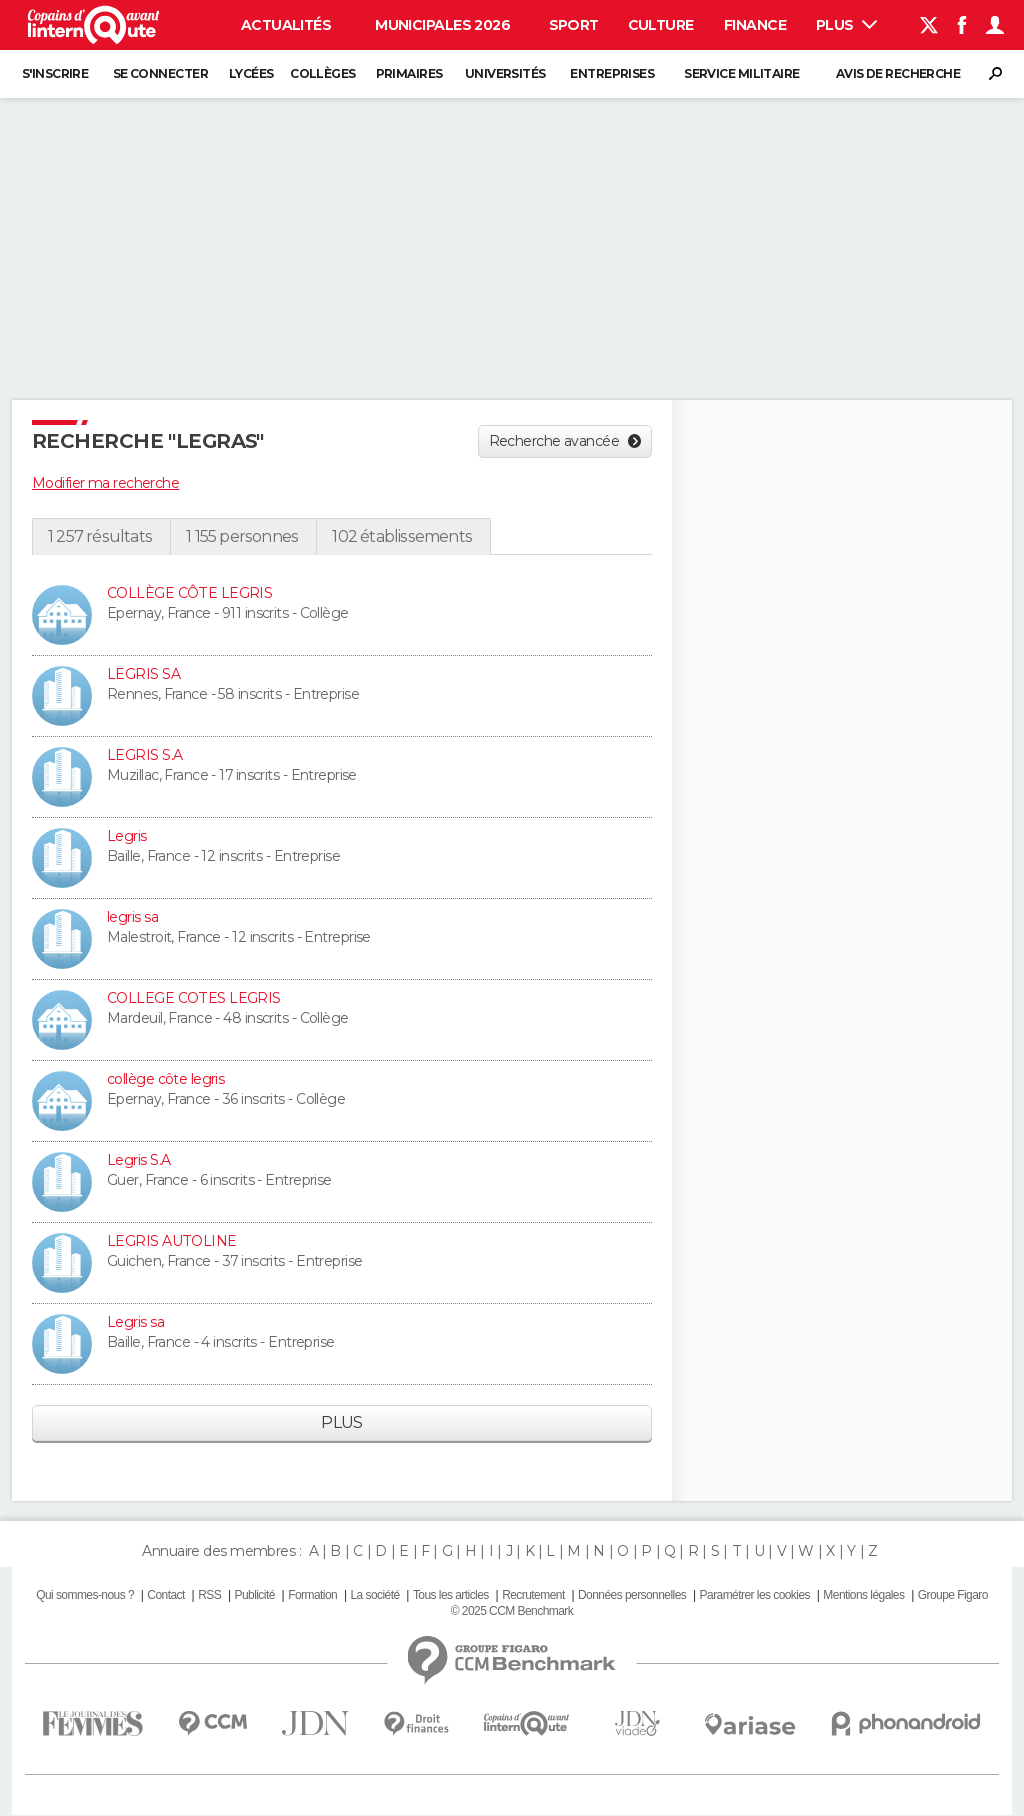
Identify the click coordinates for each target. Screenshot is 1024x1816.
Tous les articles (451, 1595)
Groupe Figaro (953, 1595)
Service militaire (741, 73)
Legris (127, 836)
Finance (755, 25)
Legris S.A (138, 1160)
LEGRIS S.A (144, 755)
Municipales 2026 (442, 25)
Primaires (409, 73)
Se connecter (160, 73)
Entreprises (612, 73)
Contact (165, 1595)
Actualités (286, 25)
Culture (661, 25)
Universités (505, 73)
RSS (209, 1595)
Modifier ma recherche (105, 483)
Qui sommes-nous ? (85, 1595)
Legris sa (135, 1322)
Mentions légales (863, 1595)
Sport (574, 25)
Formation (312, 1595)
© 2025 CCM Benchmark (512, 1611)
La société (374, 1595)
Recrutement (533, 1595)
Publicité (254, 1595)
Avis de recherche (898, 73)
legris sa (132, 917)
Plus (846, 25)
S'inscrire (55, 73)
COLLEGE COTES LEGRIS (194, 998)
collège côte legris (165, 1079)
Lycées (251, 73)
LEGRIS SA (143, 674)
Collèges (323, 73)
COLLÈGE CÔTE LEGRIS (189, 593)
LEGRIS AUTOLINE (172, 1241)
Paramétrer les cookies (755, 1595)
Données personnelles (632, 1595)
